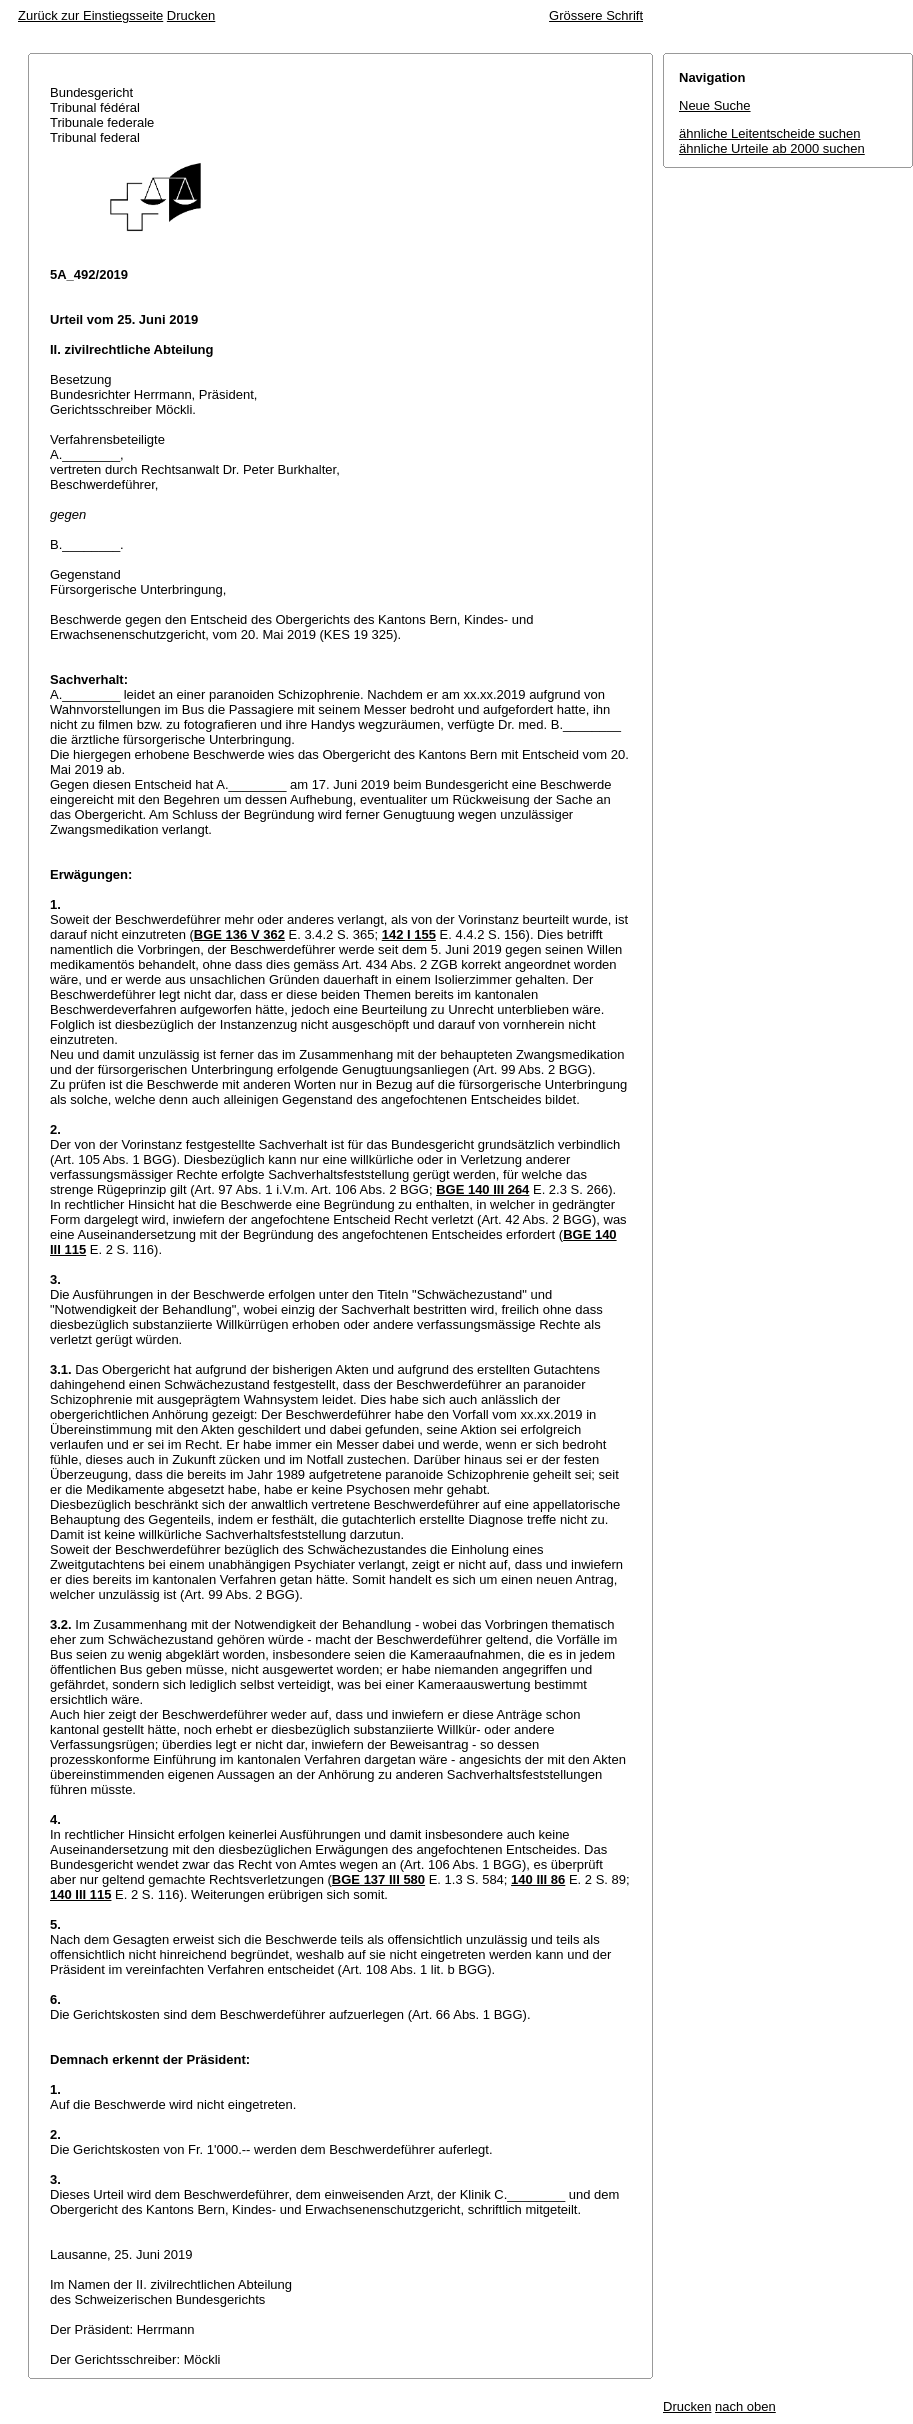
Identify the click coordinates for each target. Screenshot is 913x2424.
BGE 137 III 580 (378, 1879)
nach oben (745, 2406)
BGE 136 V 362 (239, 934)
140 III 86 (538, 1879)
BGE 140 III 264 (482, 1189)
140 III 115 (80, 1894)
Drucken (191, 15)
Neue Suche (715, 105)
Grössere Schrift (596, 15)
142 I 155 (409, 934)
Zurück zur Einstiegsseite (90, 15)
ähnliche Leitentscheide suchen (769, 133)
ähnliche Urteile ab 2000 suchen (772, 148)
